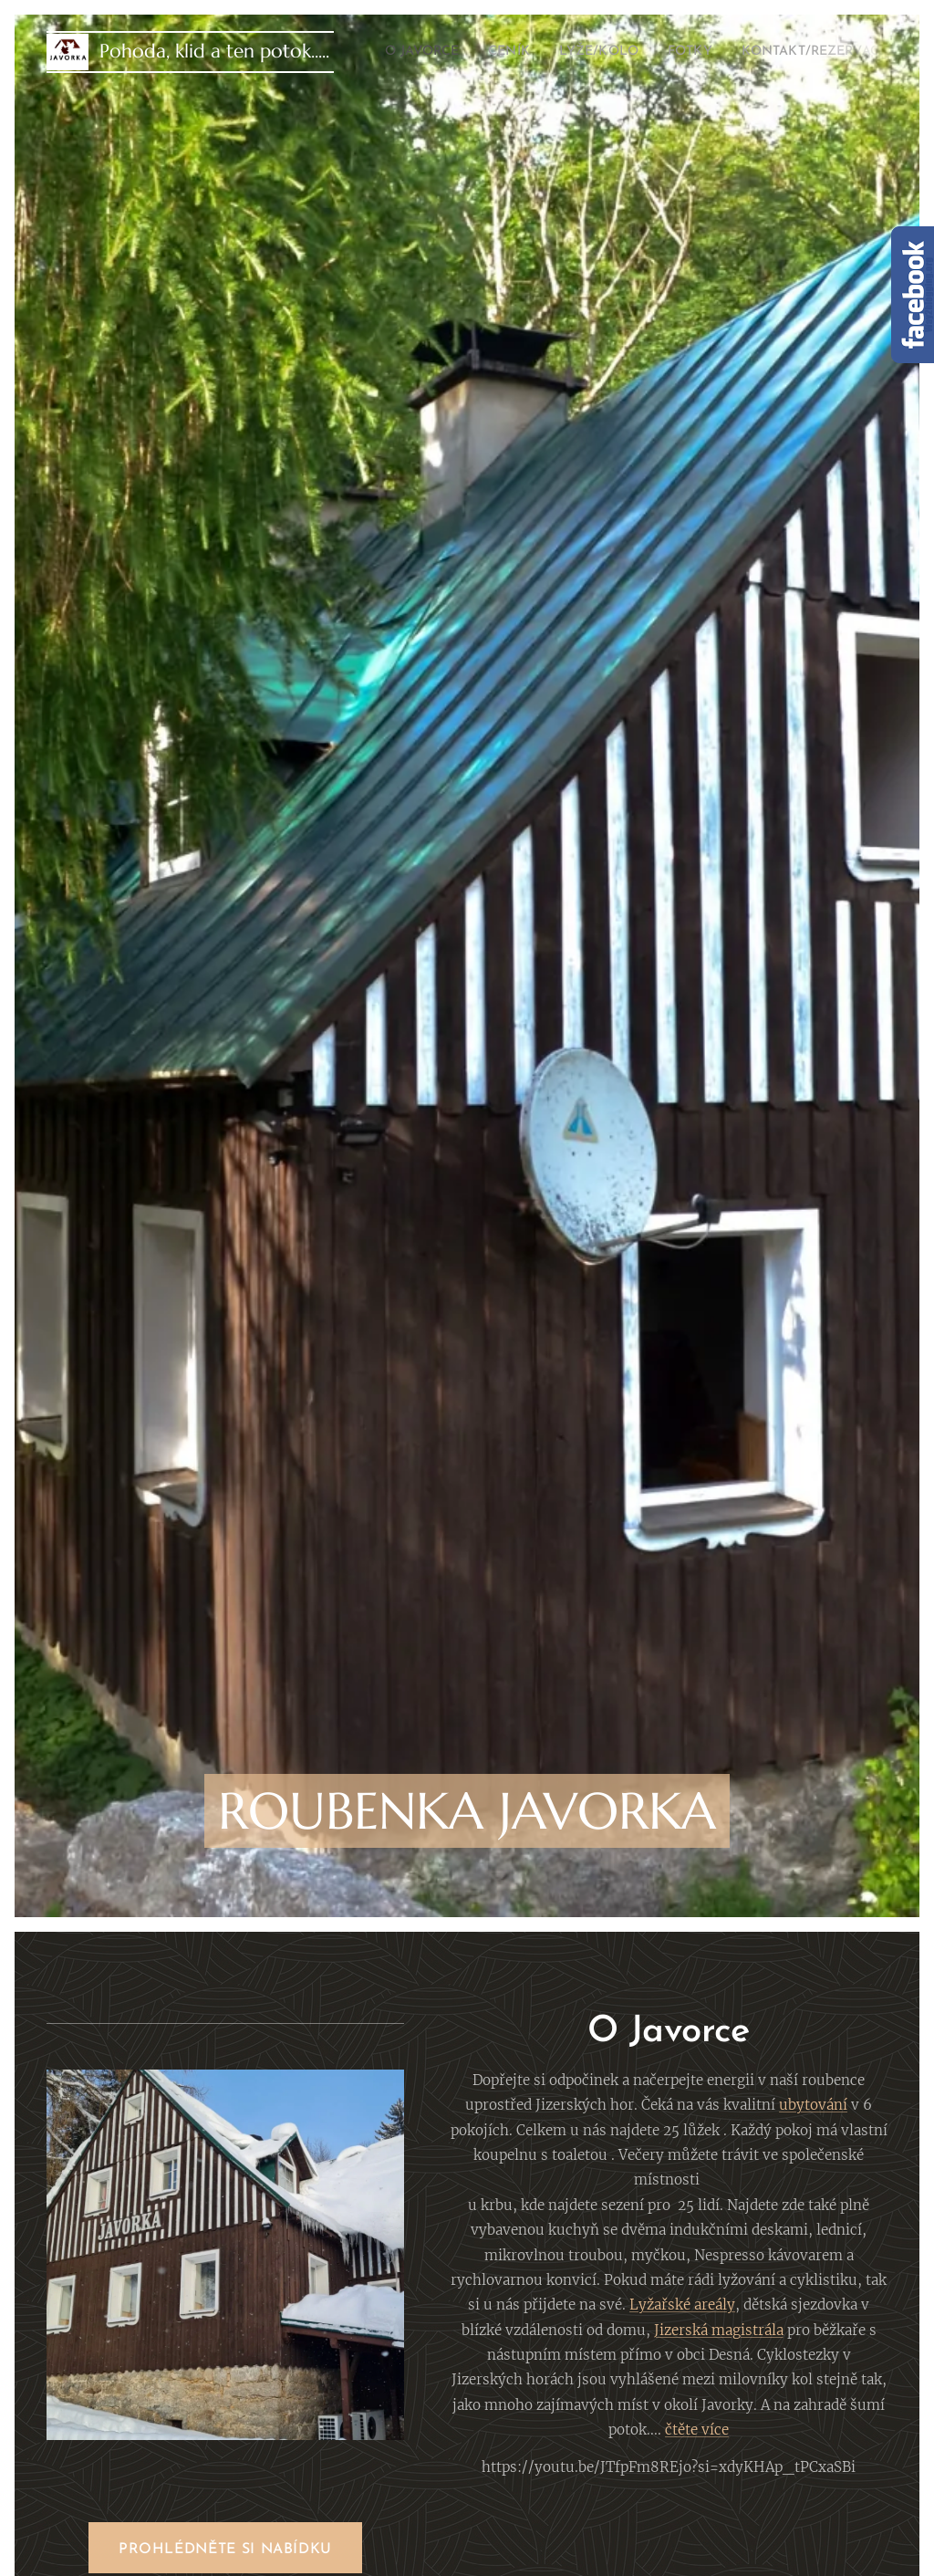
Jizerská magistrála (718, 2330)
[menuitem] (431, 52)
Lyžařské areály (682, 2304)
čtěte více (697, 2429)
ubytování (813, 2105)
